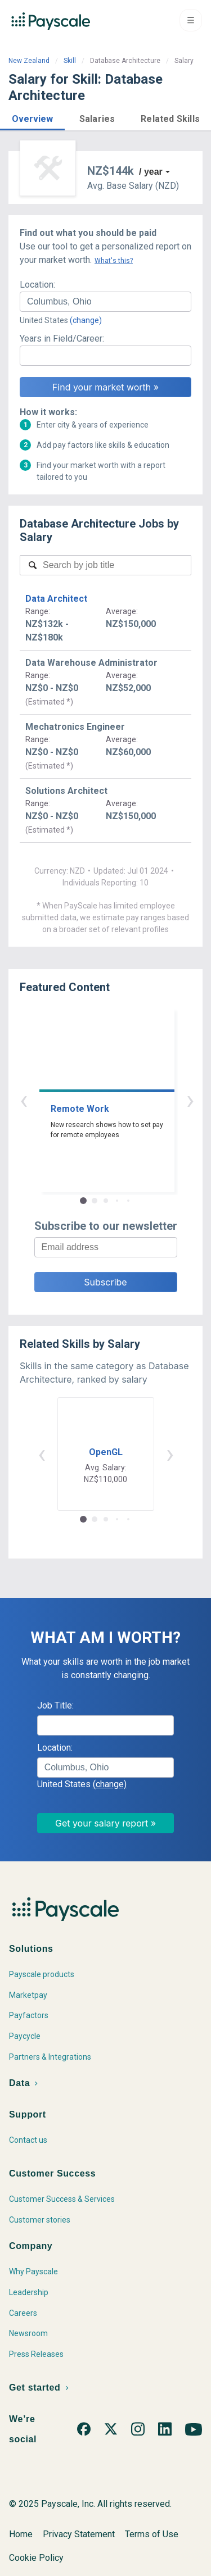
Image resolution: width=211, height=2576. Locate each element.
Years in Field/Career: (62, 338)
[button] (32, 117)
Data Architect (56, 598)
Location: (37, 284)
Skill (70, 61)
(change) (86, 320)
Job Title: (55, 1705)
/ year (151, 171)
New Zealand (29, 61)
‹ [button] (93, 1100)
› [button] (119, 1100)
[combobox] (105, 302)
